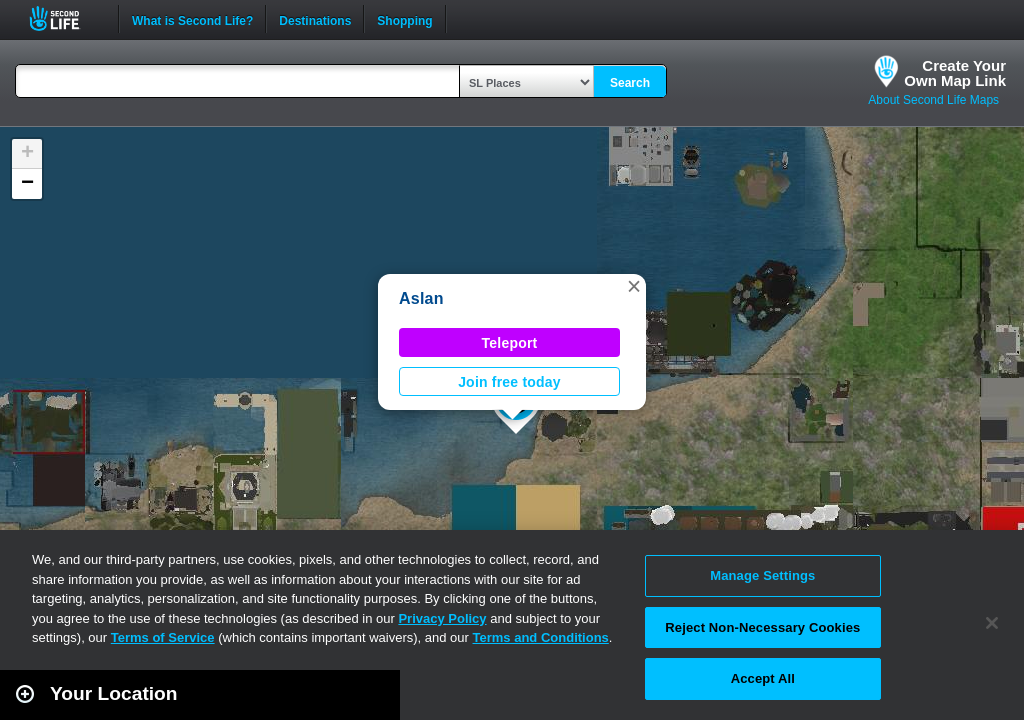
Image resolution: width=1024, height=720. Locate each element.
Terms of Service (163, 637)
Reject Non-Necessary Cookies (762, 627)
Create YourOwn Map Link (955, 73)
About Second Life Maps (933, 100)
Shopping (404, 19)
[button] (634, 286)
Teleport (510, 343)
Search (630, 83)
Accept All (763, 678)
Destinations (315, 19)
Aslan (421, 298)
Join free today (509, 382)
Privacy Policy (442, 618)
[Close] (992, 623)
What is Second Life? (192, 19)
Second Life (65, 18)
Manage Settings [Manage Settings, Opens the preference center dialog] (762, 575)
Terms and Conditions (541, 637)
